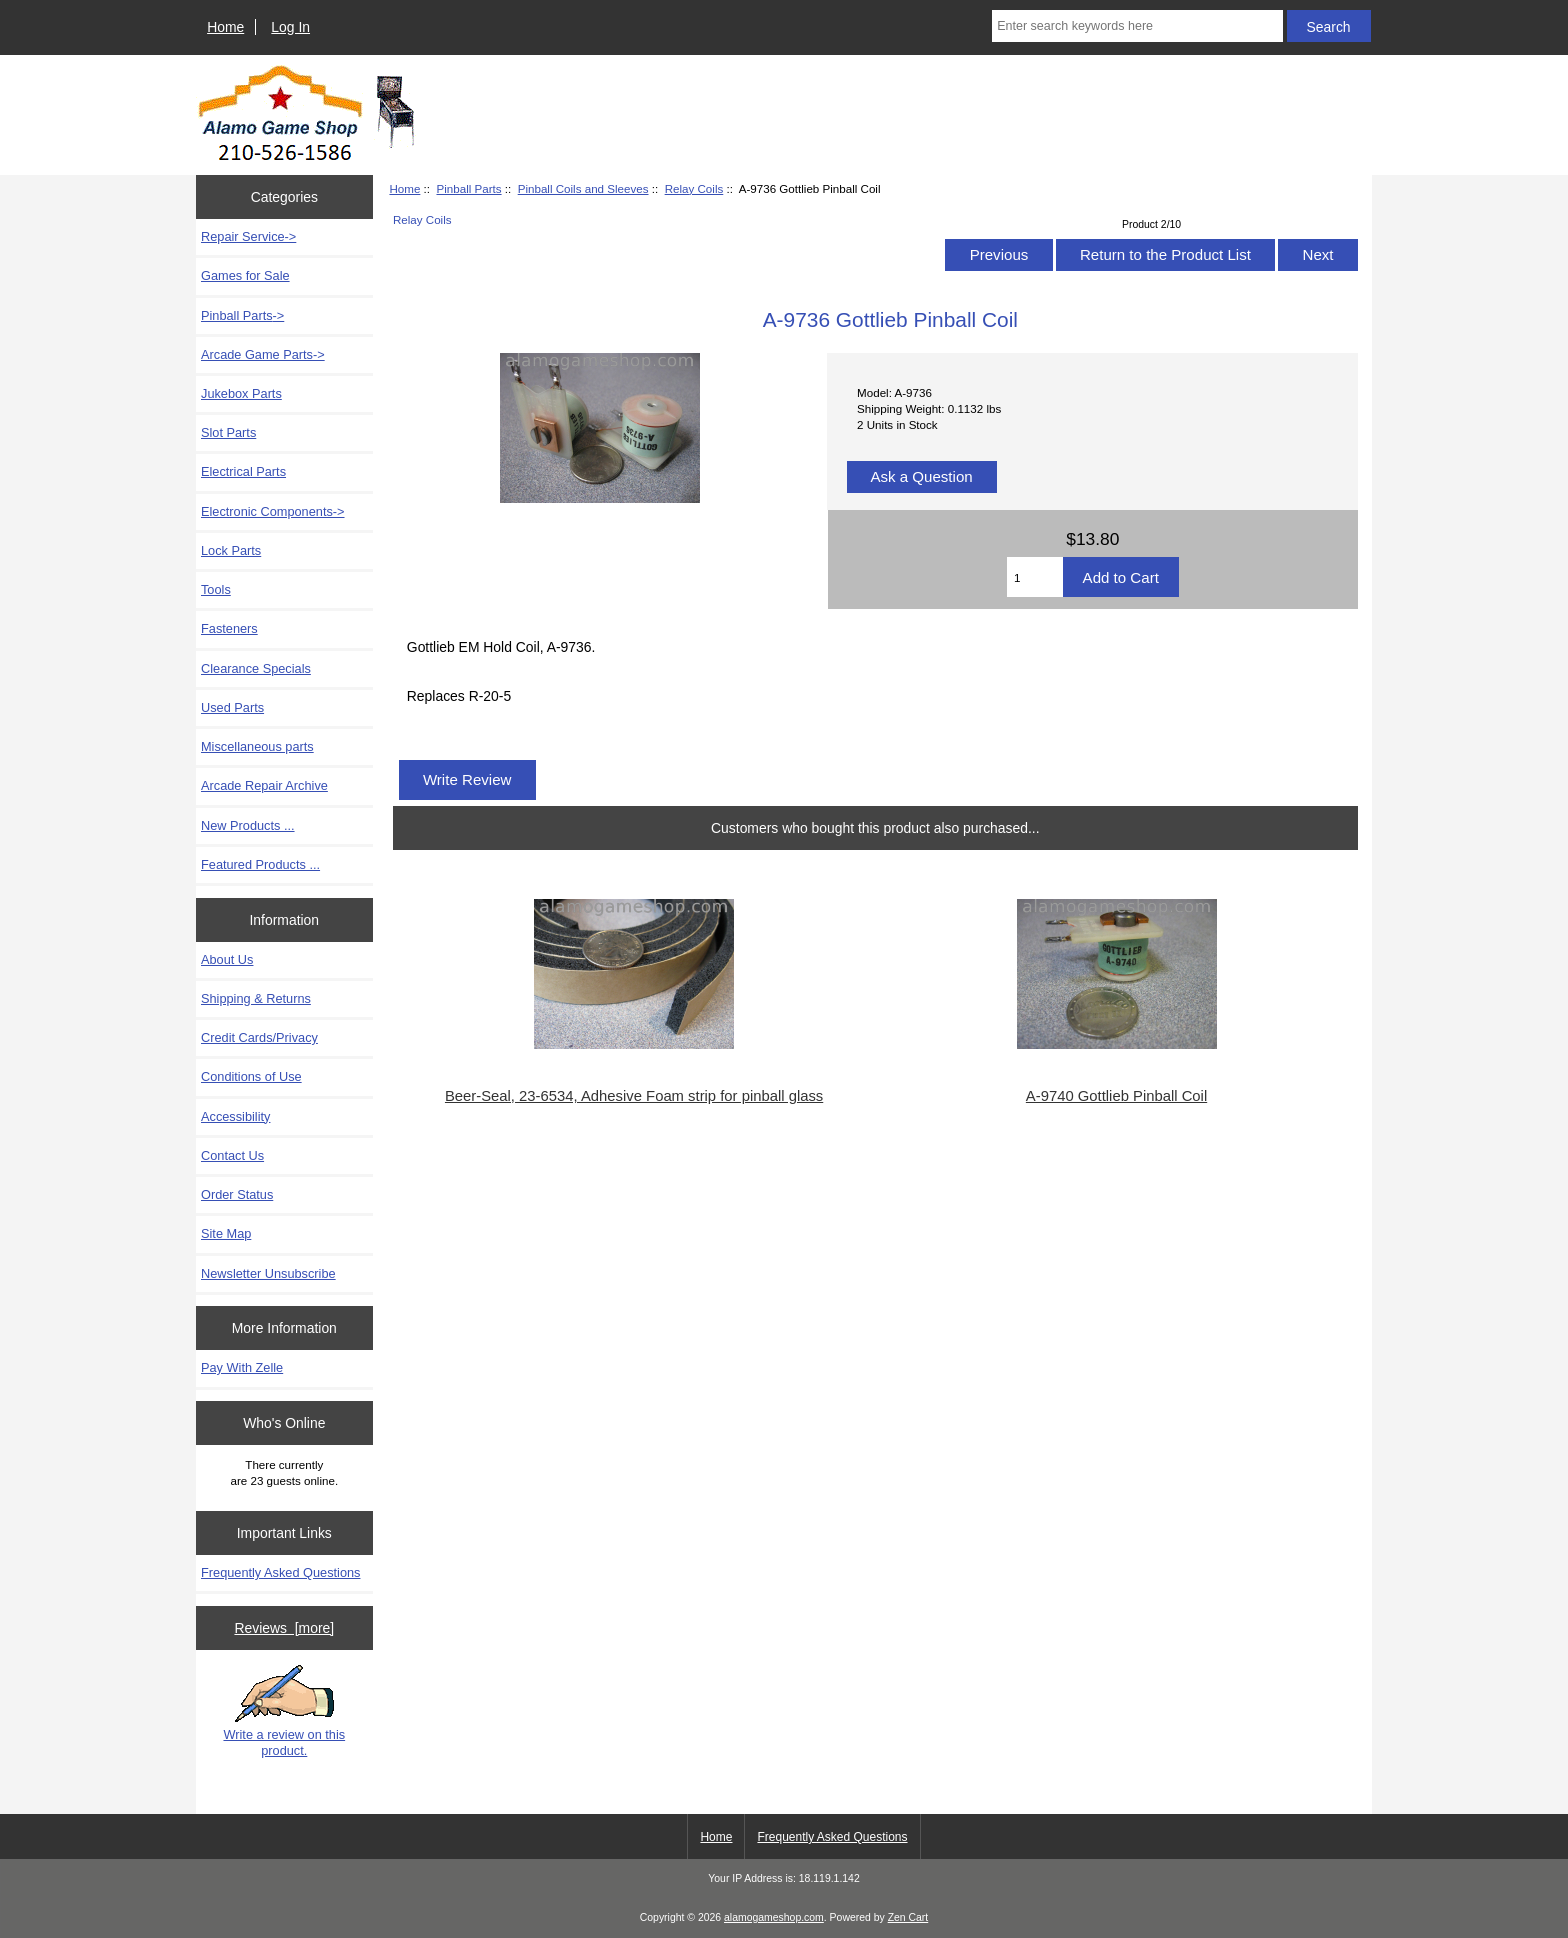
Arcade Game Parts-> (263, 354)
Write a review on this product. (284, 1711)
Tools (216, 589)
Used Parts (232, 707)
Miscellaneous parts (257, 746)
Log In (290, 27)
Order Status (237, 1194)
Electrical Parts (243, 471)
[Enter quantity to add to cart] (1035, 577)
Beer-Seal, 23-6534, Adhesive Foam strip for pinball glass (634, 1096)
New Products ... (248, 825)
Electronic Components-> (273, 511)
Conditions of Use (251, 1076)
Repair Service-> (248, 236)
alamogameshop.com (774, 1917)
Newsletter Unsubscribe (268, 1273)
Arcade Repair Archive (264, 785)
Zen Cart (908, 1917)
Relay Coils (694, 188)
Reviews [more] (284, 1628)
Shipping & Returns (256, 998)
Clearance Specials (256, 668)
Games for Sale (245, 275)
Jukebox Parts (241, 393)
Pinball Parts (468, 188)
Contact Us (232, 1155)
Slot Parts (228, 432)
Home (225, 27)
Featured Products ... (260, 864)
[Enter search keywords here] (1137, 26)
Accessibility (235, 1116)
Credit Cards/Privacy (259, 1037)
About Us (227, 959)
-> (242, 315)
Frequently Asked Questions (280, 1572)
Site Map (226, 1233)
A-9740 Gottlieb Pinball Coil (1116, 1096)
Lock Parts (231, 550)
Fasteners (229, 628)
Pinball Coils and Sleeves (583, 188)
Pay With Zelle (242, 1367)
